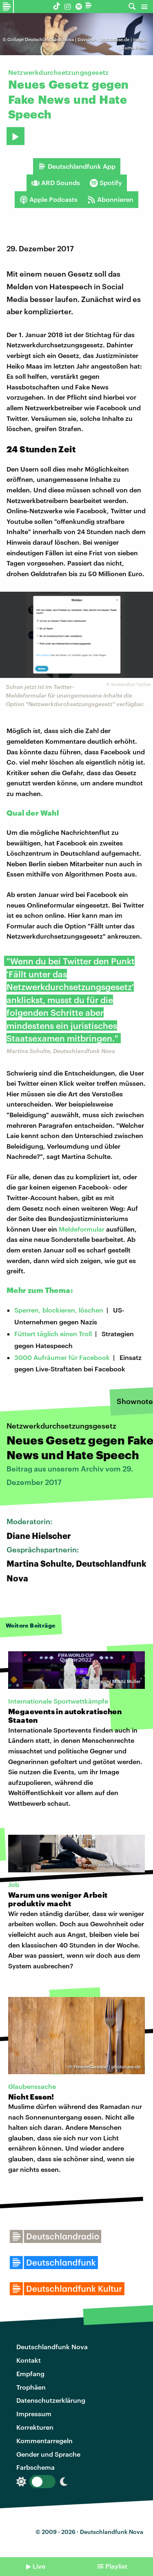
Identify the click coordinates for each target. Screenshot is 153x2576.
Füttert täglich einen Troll (53, 1333)
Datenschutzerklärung (50, 2400)
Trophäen (31, 2387)
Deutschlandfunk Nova (52, 2346)
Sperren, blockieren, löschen (58, 1310)
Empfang (30, 2373)
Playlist (116, 2566)
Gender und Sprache (48, 2454)
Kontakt (28, 2360)
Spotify (106, 183)
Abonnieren (110, 199)
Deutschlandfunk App (76, 166)
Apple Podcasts (49, 199)
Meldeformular (81, 1229)
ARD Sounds (55, 183)
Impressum (33, 2413)
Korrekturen (34, 2427)
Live (39, 2566)
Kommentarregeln (44, 2440)
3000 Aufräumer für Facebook (62, 1357)
